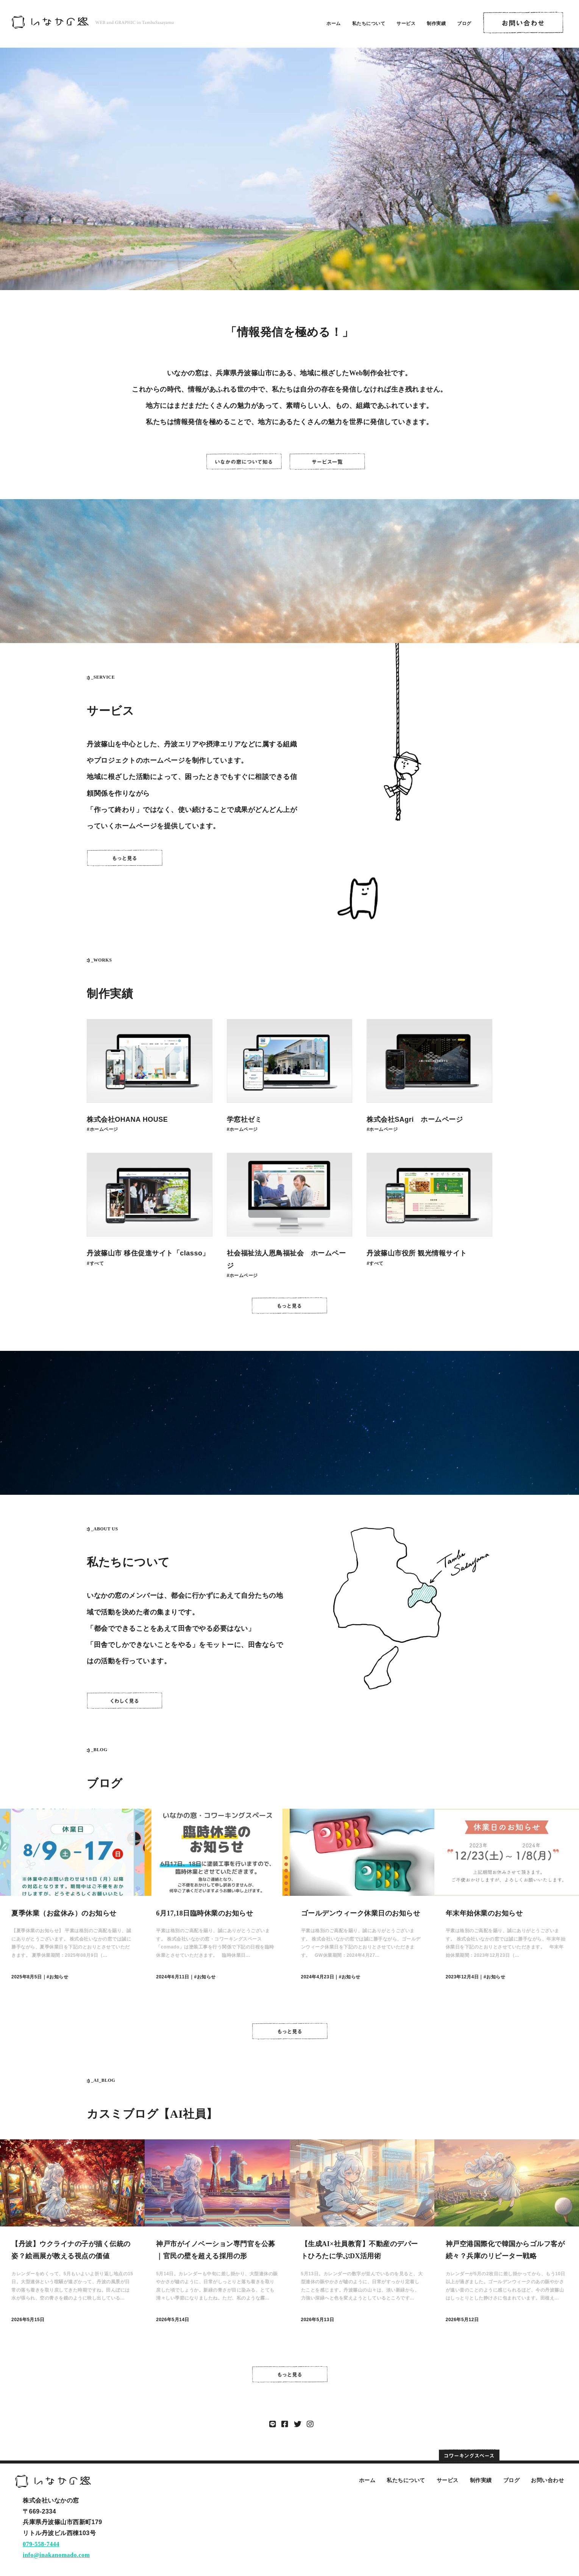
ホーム (333, 23)
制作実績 (436, 23)
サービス (405, 23)
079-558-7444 (41, 2544)
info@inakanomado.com (56, 2555)
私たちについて (368, 23)
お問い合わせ (547, 2480)
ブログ (464, 23)
